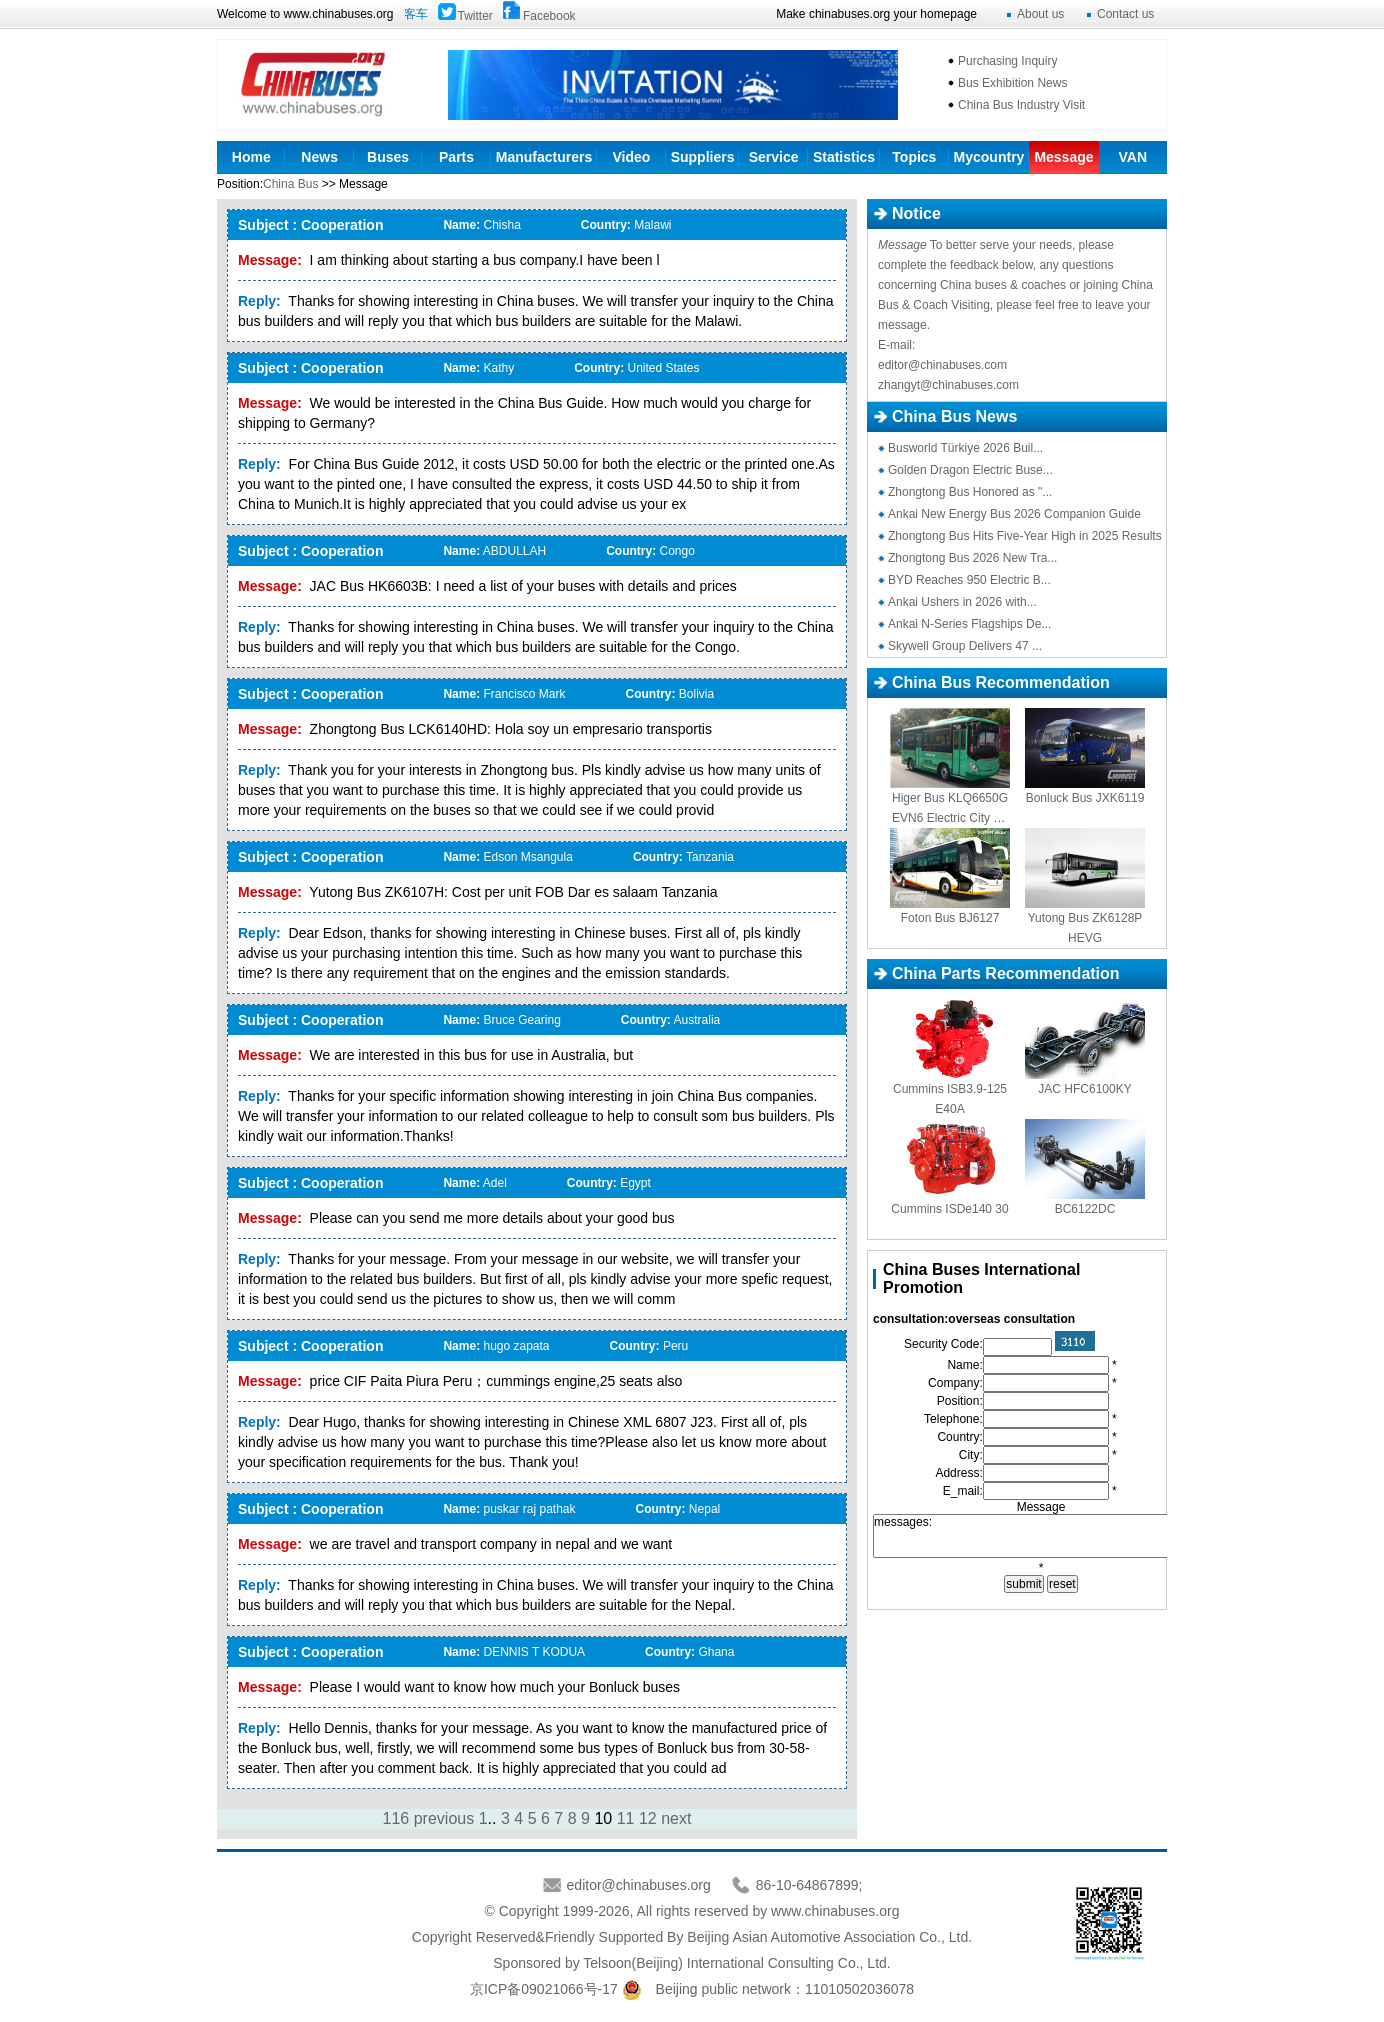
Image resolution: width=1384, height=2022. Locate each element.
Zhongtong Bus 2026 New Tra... (972, 558)
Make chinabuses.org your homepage (876, 14)
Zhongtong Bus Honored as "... (970, 492)
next (676, 1818)
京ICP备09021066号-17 (544, 1989)
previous (444, 1818)
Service (774, 157)
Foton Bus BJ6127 (950, 918)
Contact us (1125, 14)
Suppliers (703, 157)
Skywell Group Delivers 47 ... (965, 646)
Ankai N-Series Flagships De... (969, 624)
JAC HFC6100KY (1084, 1089)
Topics (914, 157)
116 (396, 1818)
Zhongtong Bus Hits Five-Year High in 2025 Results (1025, 536)
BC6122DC (1085, 1209)
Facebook (549, 16)
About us (1040, 14)
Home (251, 157)
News (319, 157)
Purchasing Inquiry (1007, 61)
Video (632, 157)
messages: (1041, 1536)
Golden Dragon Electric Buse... (970, 470)
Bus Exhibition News (1012, 83)
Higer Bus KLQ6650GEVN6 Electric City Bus (950, 818)
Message (1063, 157)
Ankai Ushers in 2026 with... (962, 602)
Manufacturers (544, 157)
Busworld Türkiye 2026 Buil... (965, 448)
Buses (388, 157)
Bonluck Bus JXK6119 (1085, 798)
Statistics (844, 157)
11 (626, 1818)
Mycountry (989, 157)
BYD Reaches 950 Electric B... (969, 580)
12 (648, 1818)
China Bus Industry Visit (1021, 105)
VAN (1132, 157)
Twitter (475, 16)
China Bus (290, 184)
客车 (416, 14)
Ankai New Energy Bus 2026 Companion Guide (1014, 514)
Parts (456, 157)
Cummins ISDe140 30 (949, 1209)
